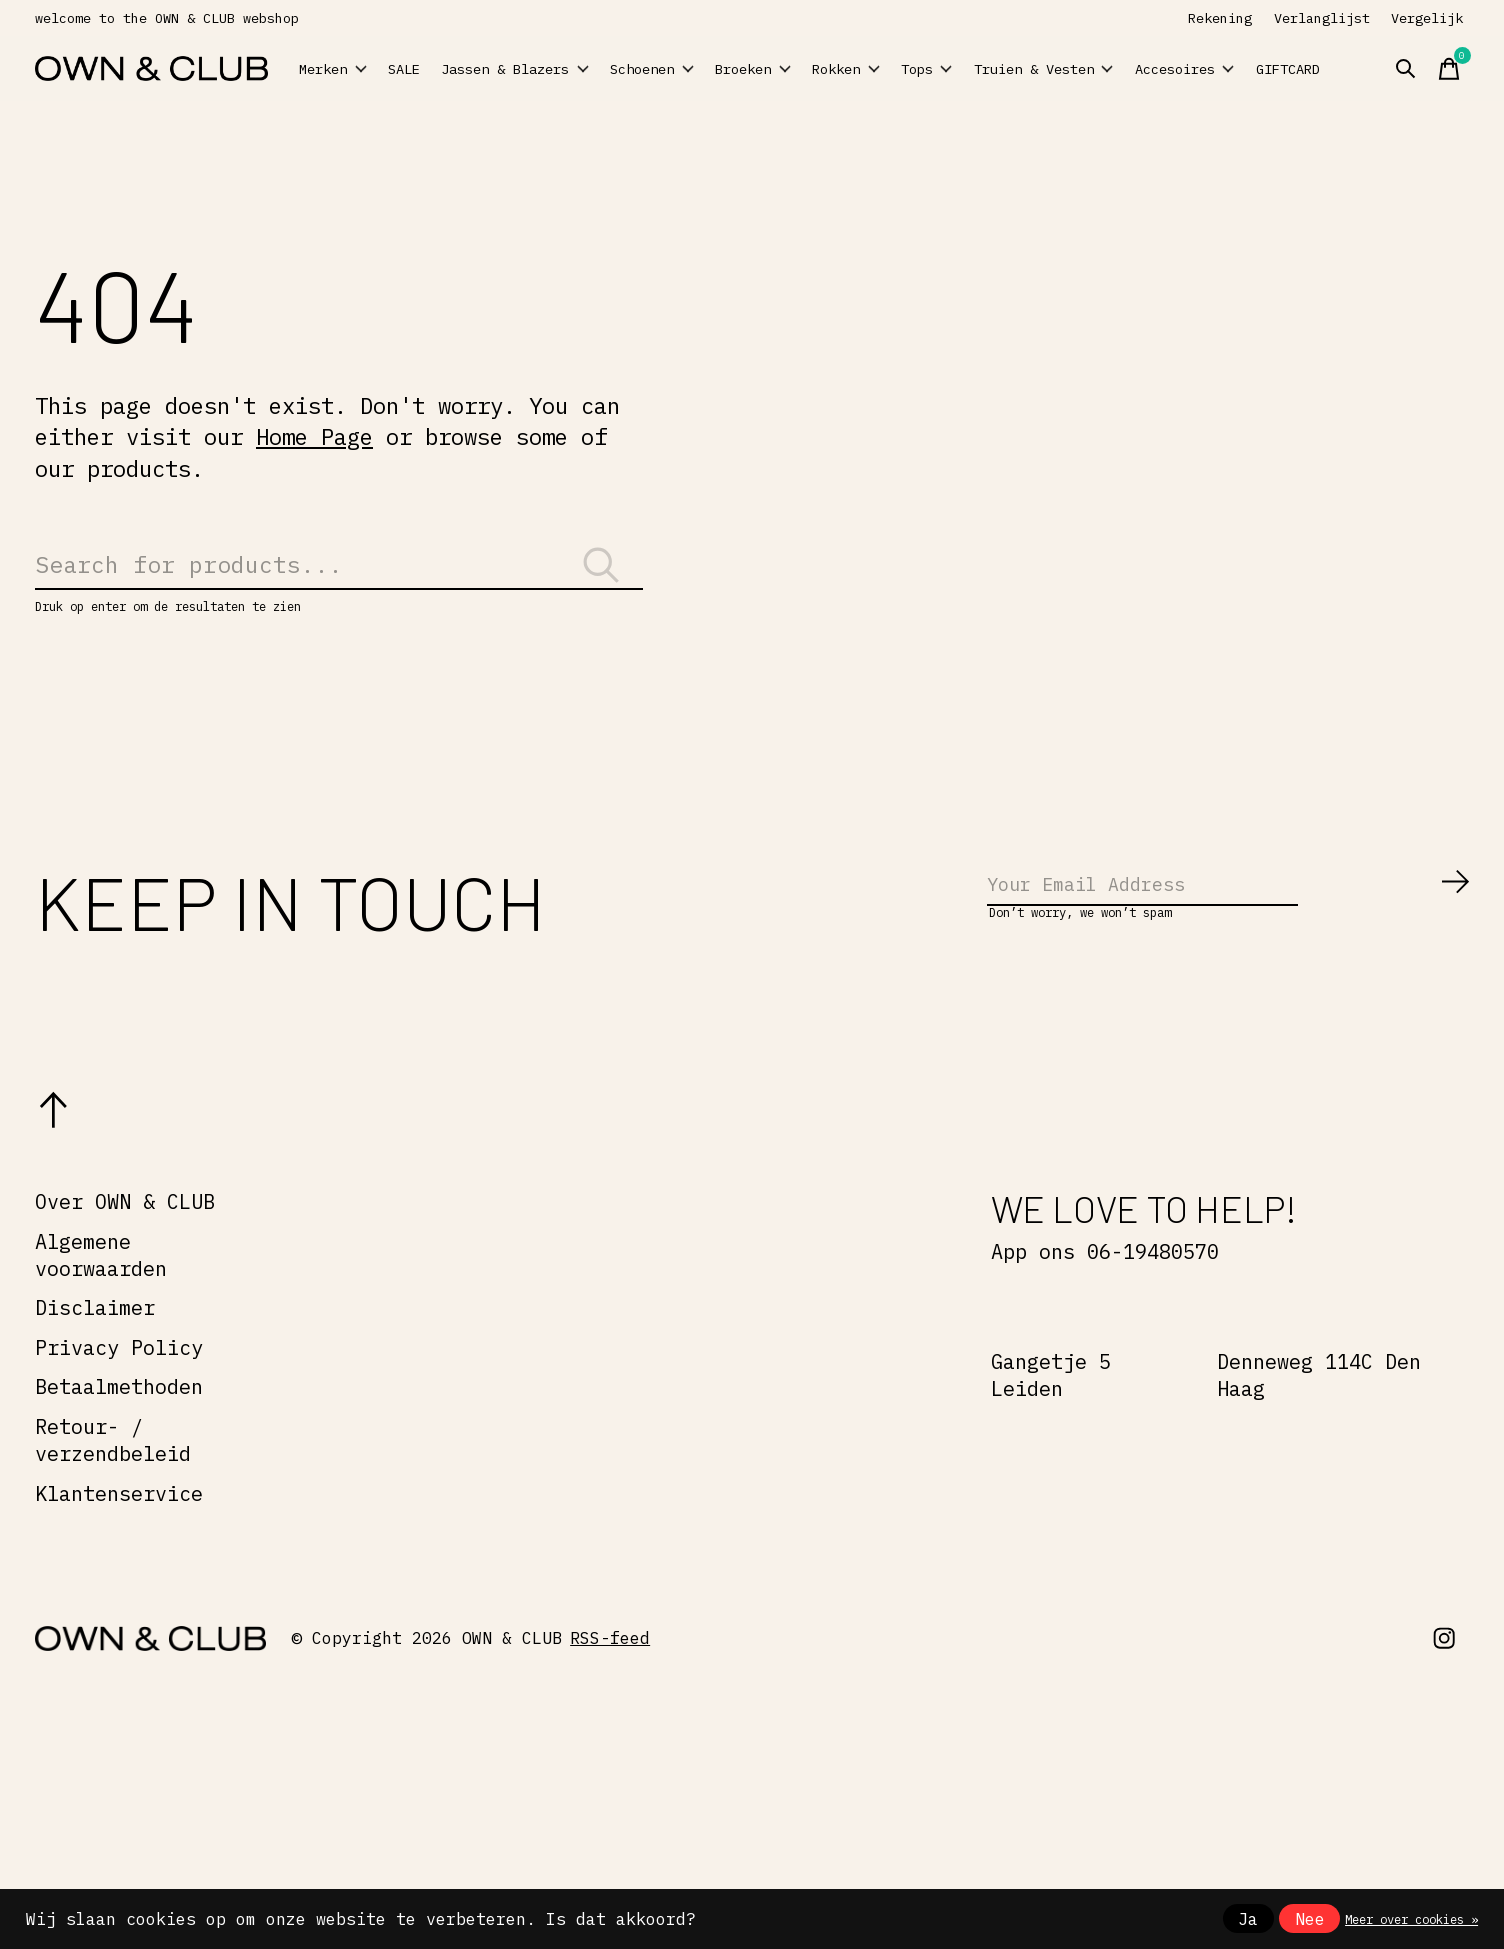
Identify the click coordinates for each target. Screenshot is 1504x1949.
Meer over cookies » (1411, 1919)
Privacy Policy (119, 1377)
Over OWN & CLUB (125, 1231)
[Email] (1229, 910)
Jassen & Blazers (531, 68)
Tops (998, 69)
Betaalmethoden (119, 1417)
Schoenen (656, 69)
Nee (1310, 1919)
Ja (1248, 1919)
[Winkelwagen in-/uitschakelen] (1483, 69)
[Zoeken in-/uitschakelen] (1439, 69)
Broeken (782, 69)
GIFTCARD (1360, 69)
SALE (435, 69)
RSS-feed (610, 1668)
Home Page (314, 436)
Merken (344, 69)
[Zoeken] (339, 574)
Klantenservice (119, 1523)
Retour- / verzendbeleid (113, 1470)
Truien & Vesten (1099, 68)
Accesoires (1229, 69)
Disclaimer (95, 1337)
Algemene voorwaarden (101, 1285)
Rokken (898, 69)
